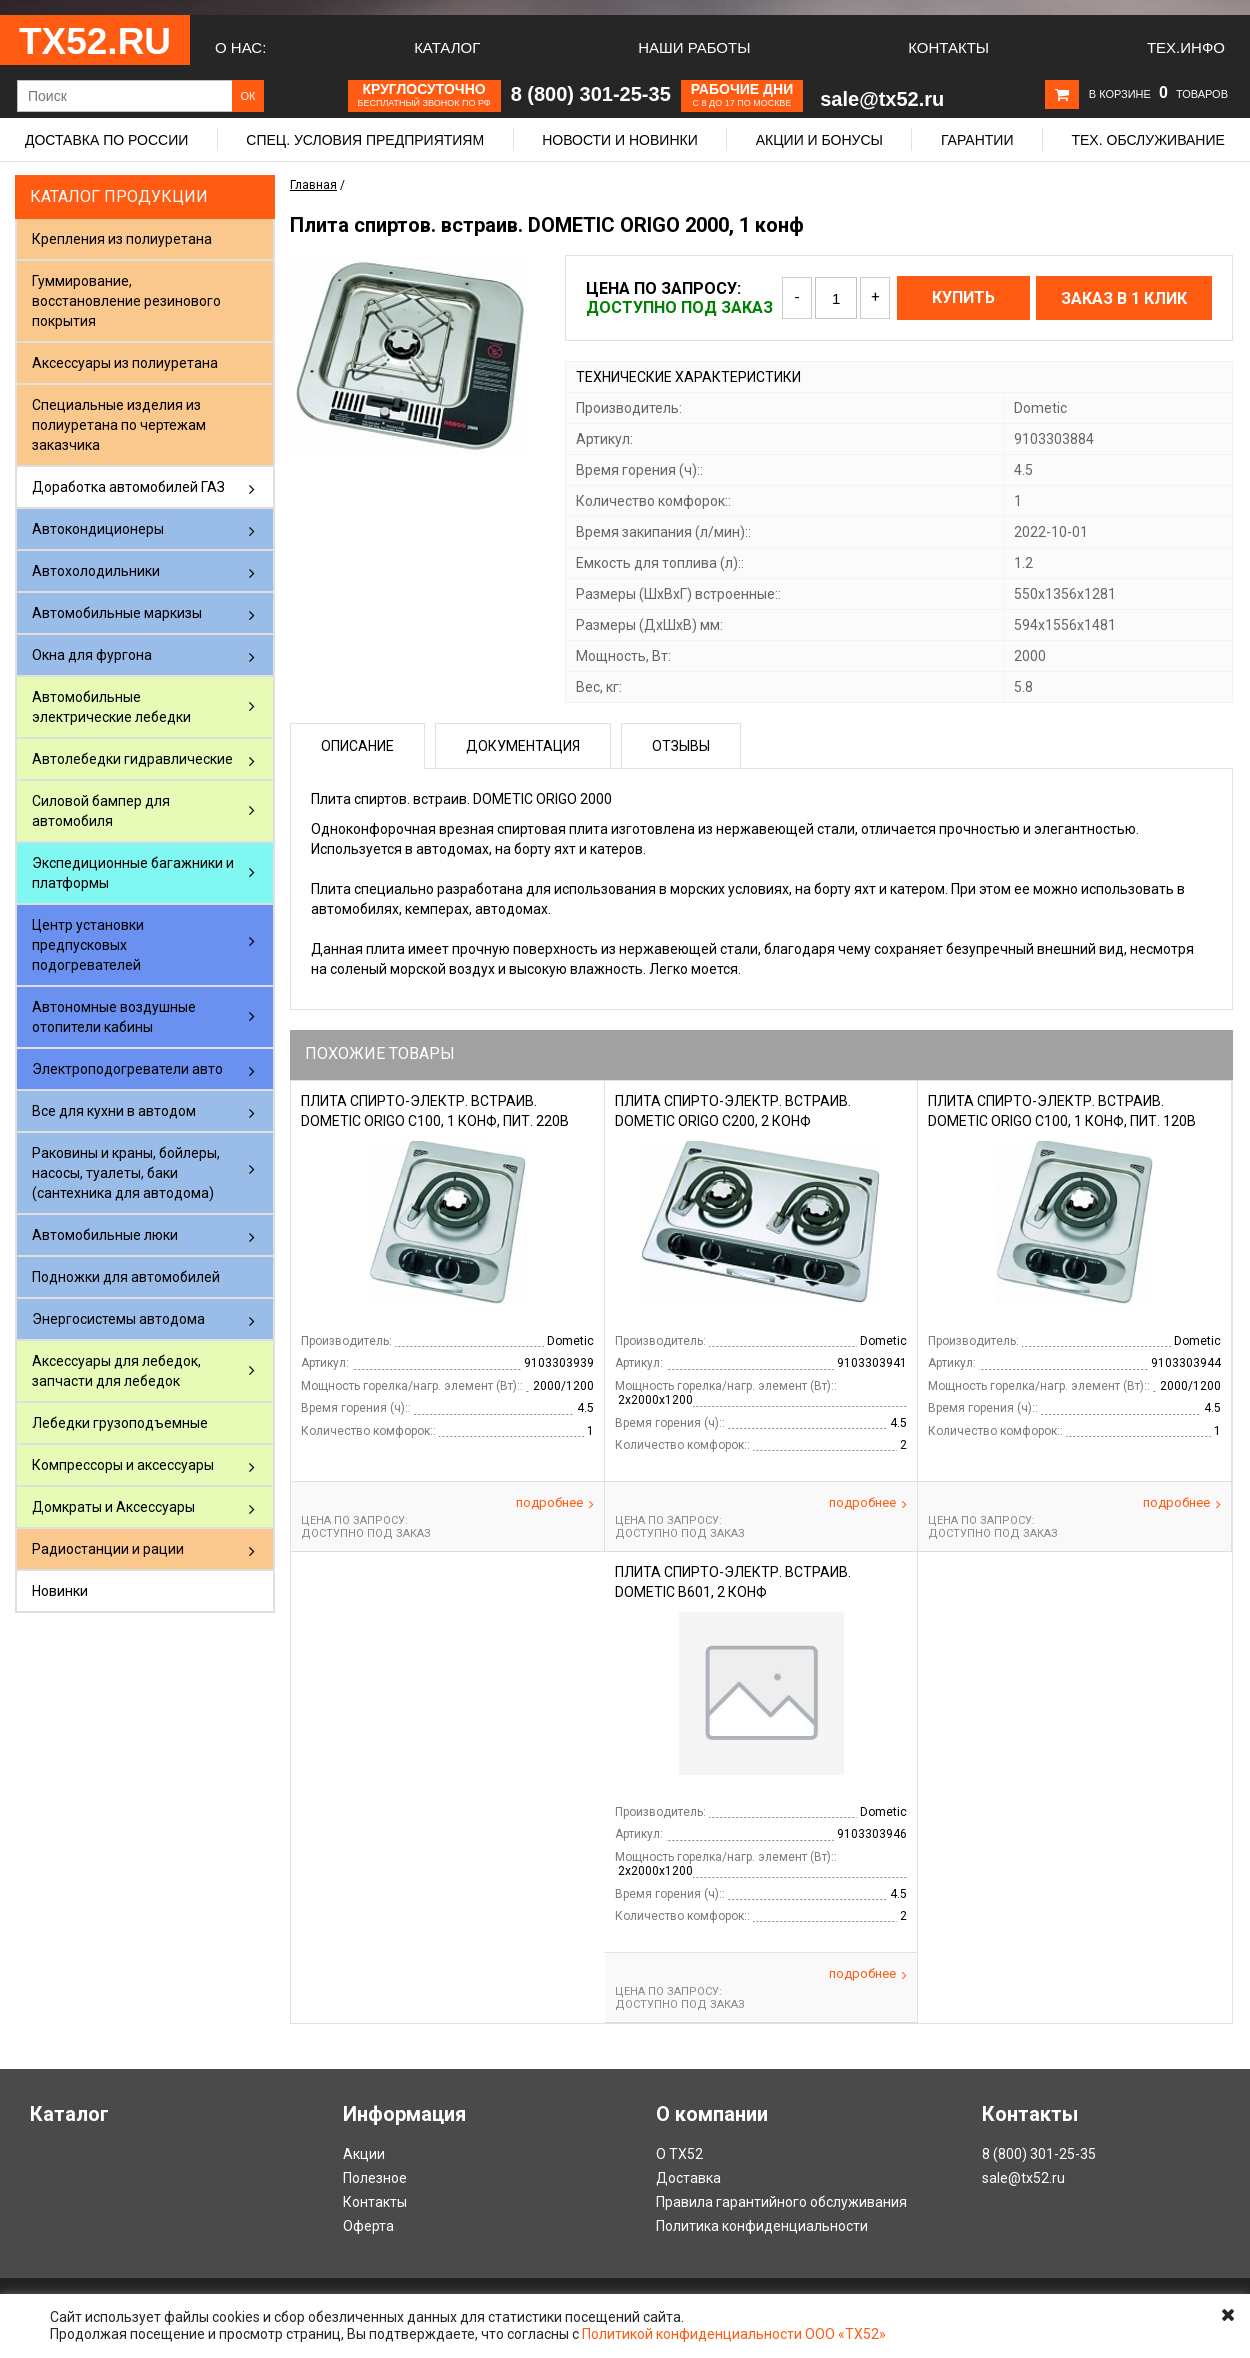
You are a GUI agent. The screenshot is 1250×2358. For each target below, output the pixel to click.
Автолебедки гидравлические (132, 759)
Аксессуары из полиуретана (125, 363)
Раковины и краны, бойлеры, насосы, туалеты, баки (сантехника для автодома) (126, 1173)
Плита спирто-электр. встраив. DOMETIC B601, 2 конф (733, 1582)
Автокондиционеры (98, 529)
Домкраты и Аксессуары (113, 1507)
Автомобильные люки (105, 1235)
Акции (364, 2154)
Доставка (688, 2178)
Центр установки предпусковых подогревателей (88, 945)
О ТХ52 (679, 2154)
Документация (523, 746)
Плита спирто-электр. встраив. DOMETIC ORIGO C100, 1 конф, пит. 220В (435, 1111)
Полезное (375, 2178)
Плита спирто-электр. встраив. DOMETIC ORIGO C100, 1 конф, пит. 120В (1062, 1111)
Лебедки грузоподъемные (120, 1423)
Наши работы (694, 47)
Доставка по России (106, 140)
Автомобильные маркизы (117, 613)
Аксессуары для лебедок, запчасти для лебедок (116, 1371)
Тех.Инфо (1186, 47)
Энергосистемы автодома (118, 1319)
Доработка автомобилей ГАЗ (128, 487)
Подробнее (555, 1503)
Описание (357, 746)
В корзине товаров (1158, 94)
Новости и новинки (620, 140)
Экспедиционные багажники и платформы (133, 873)
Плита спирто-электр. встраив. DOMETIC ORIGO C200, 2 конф (733, 1111)
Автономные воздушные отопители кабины (114, 1017)
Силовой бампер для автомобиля (101, 811)
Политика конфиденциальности (762, 2226)
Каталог (447, 47)
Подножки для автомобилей (126, 1277)
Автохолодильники (96, 571)
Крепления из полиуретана (122, 239)
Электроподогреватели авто (127, 1069)
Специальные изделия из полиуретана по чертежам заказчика (119, 425)
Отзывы (681, 746)
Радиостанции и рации (108, 1549)
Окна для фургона (92, 655)
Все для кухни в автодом (114, 1111)
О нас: (240, 47)
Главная (313, 185)
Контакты (948, 47)
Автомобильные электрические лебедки (111, 707)
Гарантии (977, 140)
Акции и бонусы (819, 140)
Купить (963, 297)
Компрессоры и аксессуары (123, 1465)
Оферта (368, 2226)
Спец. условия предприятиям (365, 140)
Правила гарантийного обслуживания (781, 2202)
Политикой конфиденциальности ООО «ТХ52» (734, 2334)
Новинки (60, 1591)
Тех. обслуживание (1147, 140)
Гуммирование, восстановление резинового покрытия (126, 301)
